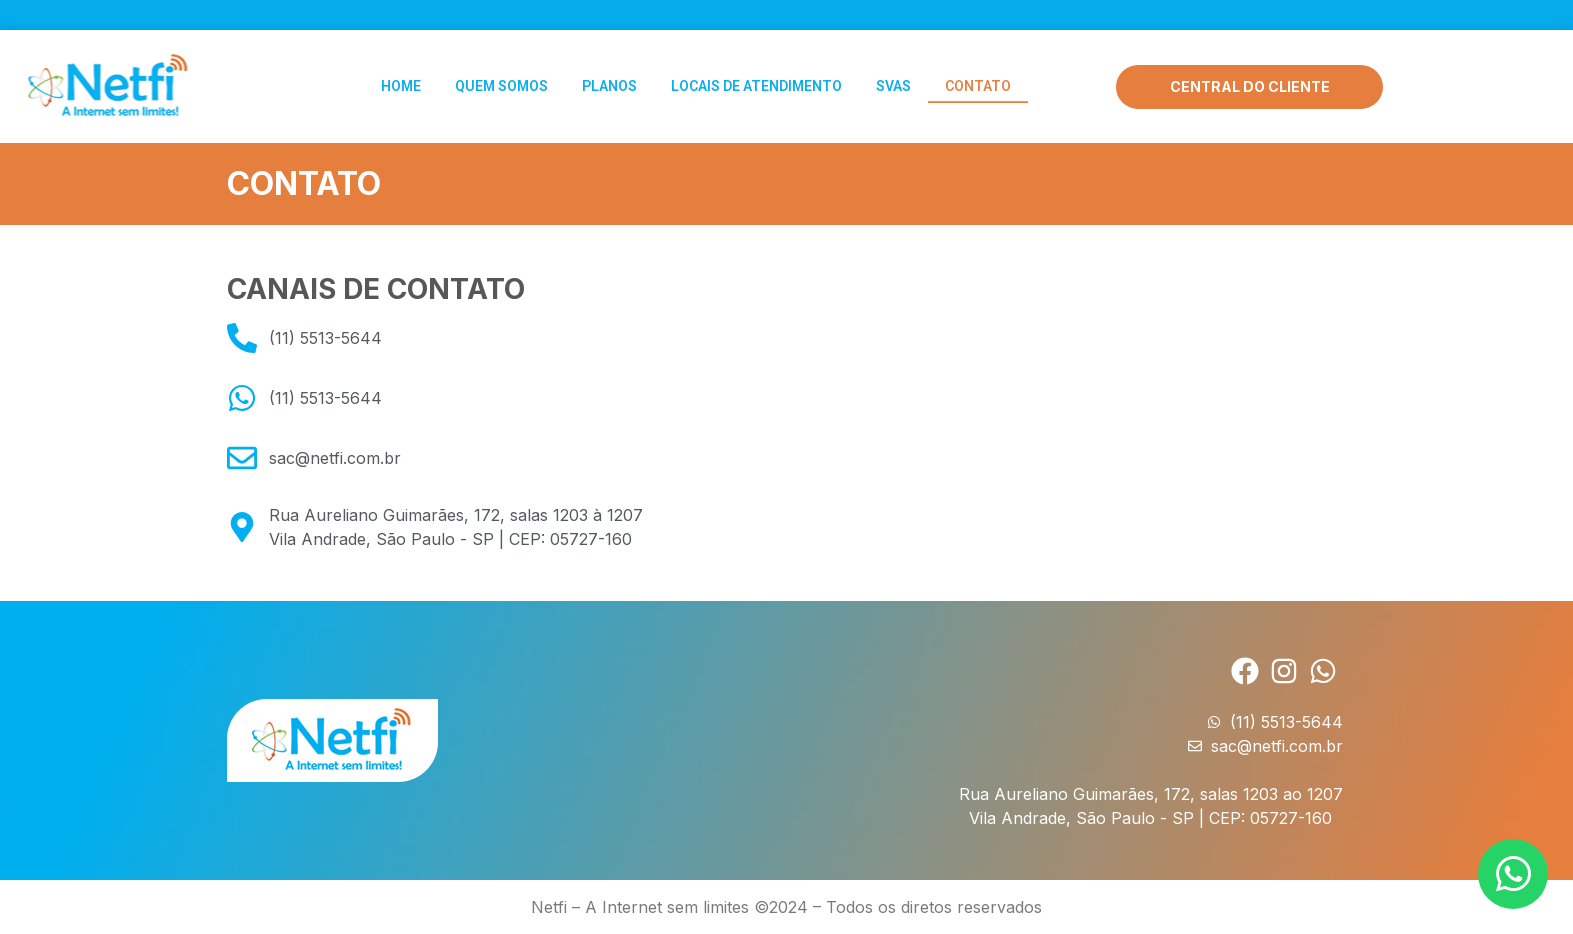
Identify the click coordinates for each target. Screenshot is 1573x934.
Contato (978, 82)
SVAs (893, 82)
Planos (609, 82)
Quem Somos (501, 82)
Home (401, 82)
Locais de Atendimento (756, 82)
